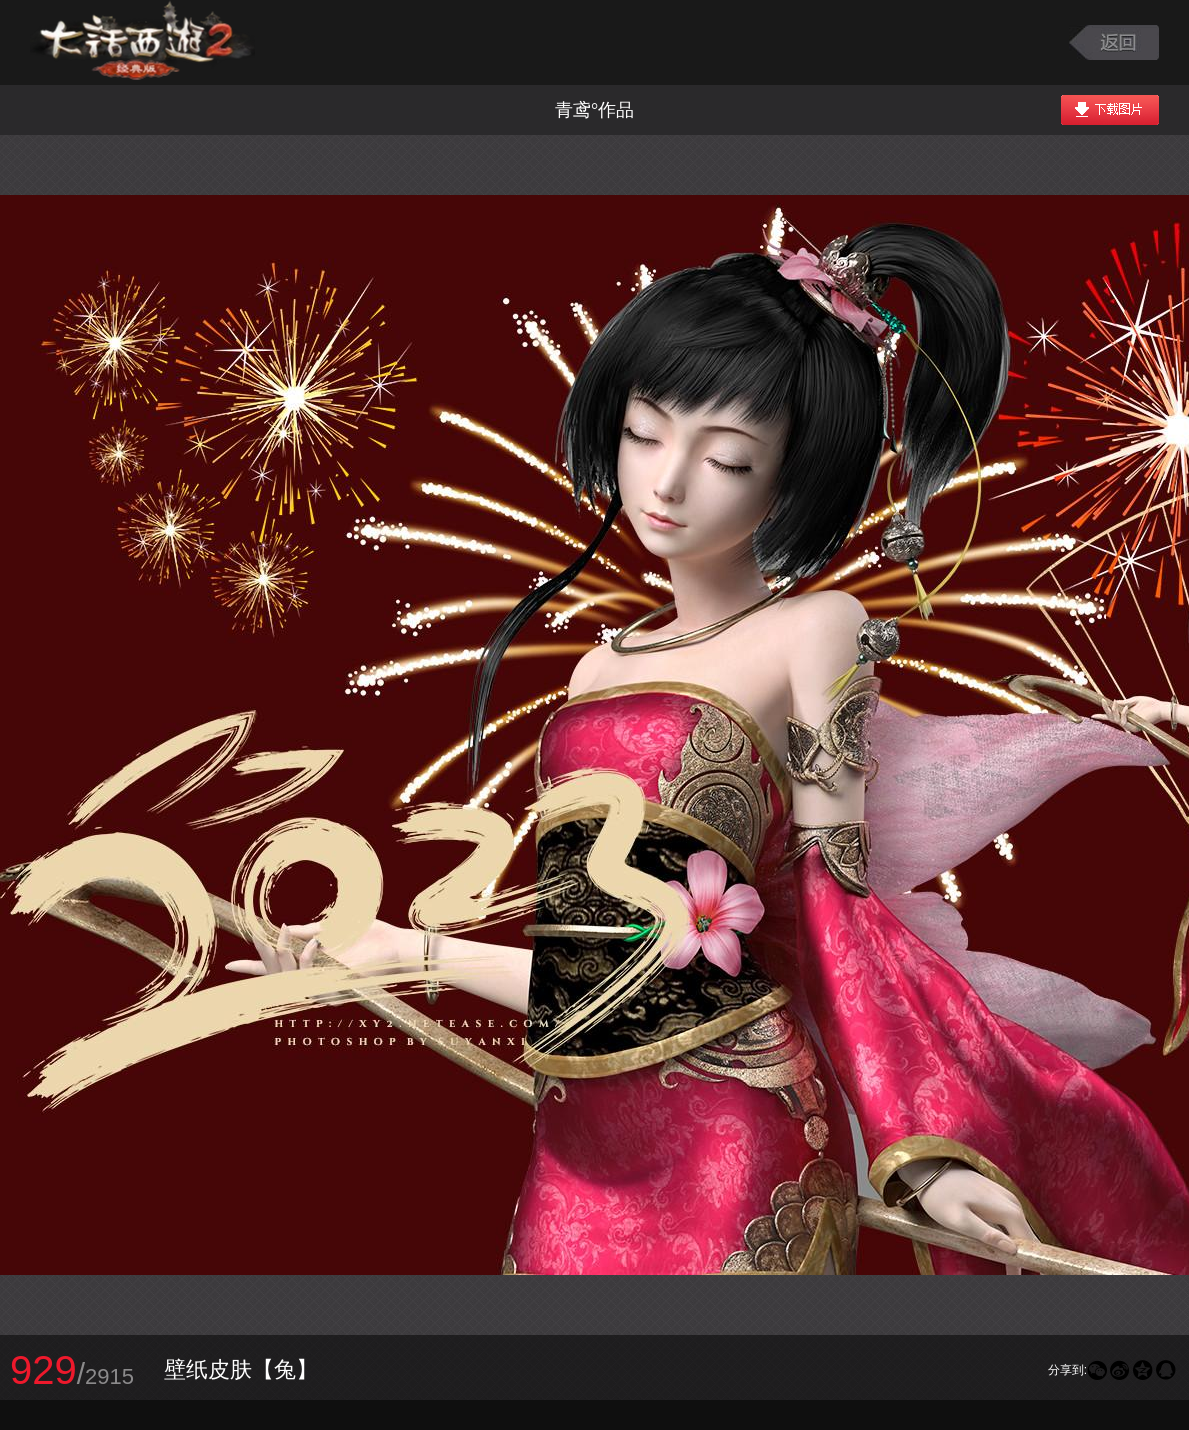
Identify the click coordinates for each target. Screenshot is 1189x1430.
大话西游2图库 (142, 42)
